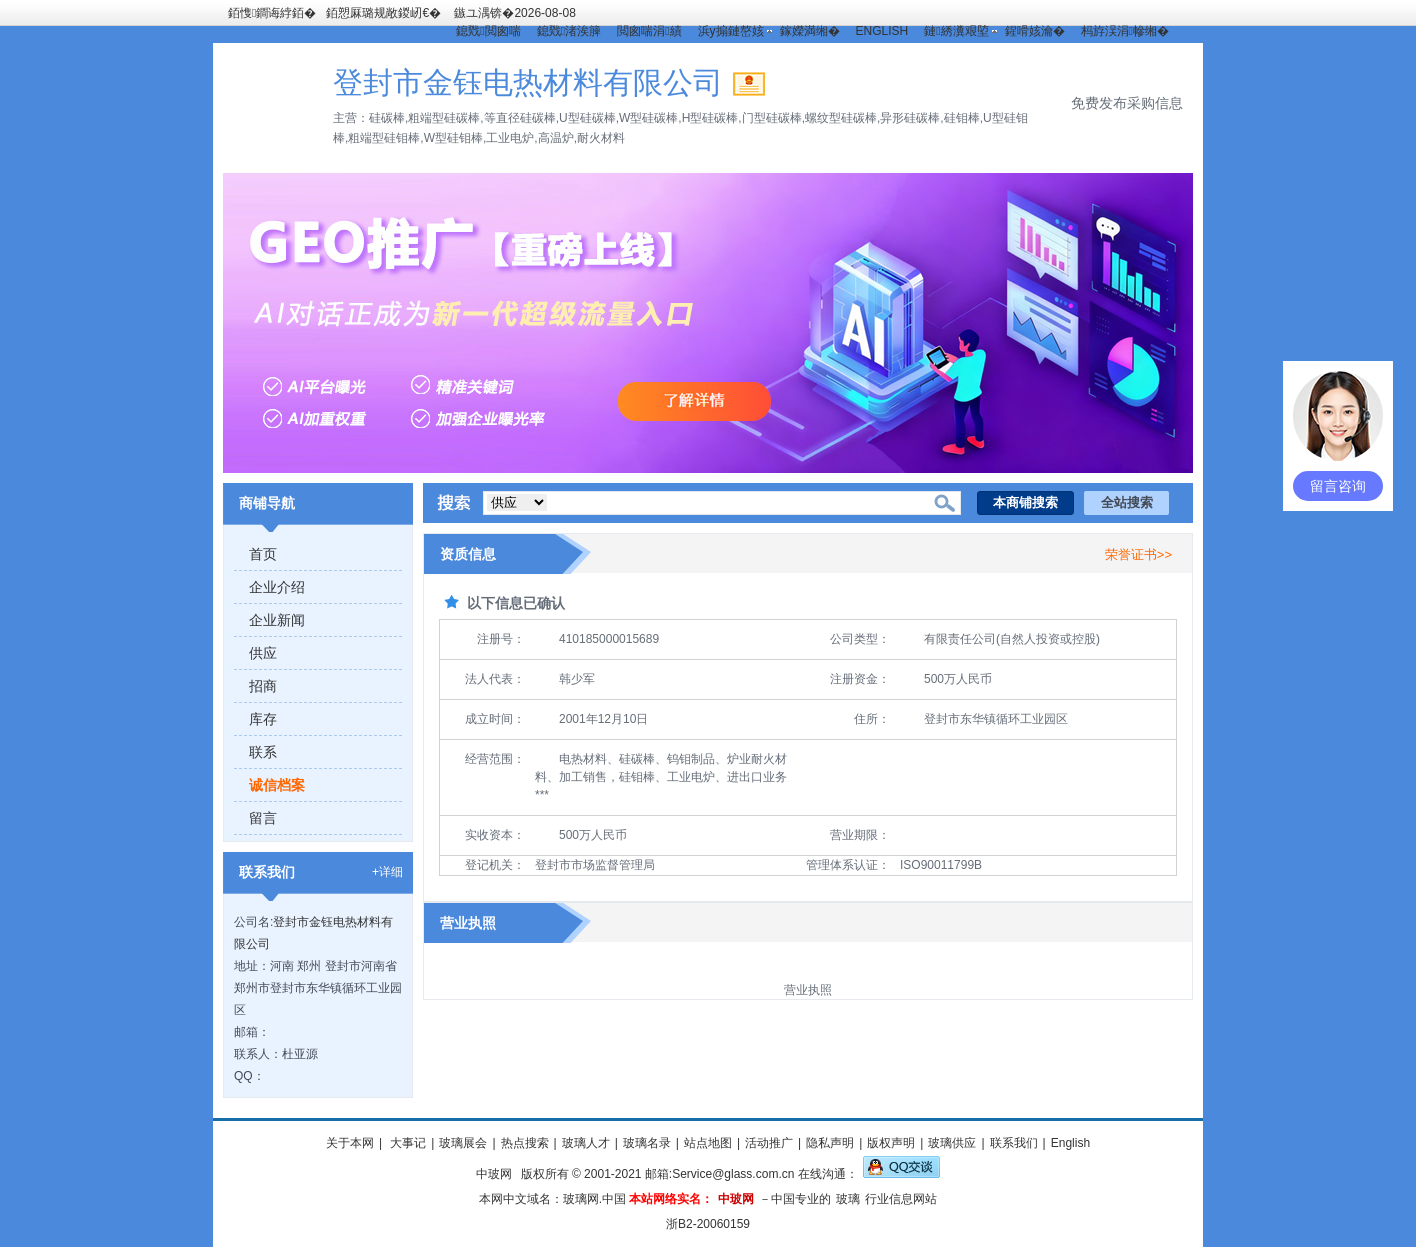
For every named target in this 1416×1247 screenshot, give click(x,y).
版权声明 (891, 1143)
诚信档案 (277, 785)
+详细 (387, 872)
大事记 (406, 1143)
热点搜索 (525, 1143)
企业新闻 (277, 620)
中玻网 (494, 1174)
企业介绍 (277, 587)
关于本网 (350, 1143)
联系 (263, 752)
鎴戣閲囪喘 (488, 31)
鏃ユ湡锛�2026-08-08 (514, 13)
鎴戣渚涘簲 (569, 31)
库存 (263, 719)
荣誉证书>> (1138, 554)
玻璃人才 (586, 1143)
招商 (263, 686)
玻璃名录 (647, 1143)
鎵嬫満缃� (810, 31)
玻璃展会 (463, 1143)
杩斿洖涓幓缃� (1125, 31)
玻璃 (848, 1199)
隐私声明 (830, 1143)
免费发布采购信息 (1127, 103)
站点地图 (708, 1143)
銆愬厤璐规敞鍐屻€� (383, 13)
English (1070, 1143)
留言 (263, 818)
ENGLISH (882, 31)
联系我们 (1014, 1143)
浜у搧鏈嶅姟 (731, 31)
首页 (263, 554)
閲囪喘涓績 (649, 31)
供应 (263, 653)
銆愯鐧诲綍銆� (272, 13)
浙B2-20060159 (708, 1224)
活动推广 (769, 1143)
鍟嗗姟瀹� (1035, 31)
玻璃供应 (952, 1143)
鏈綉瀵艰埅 (956, 31)
